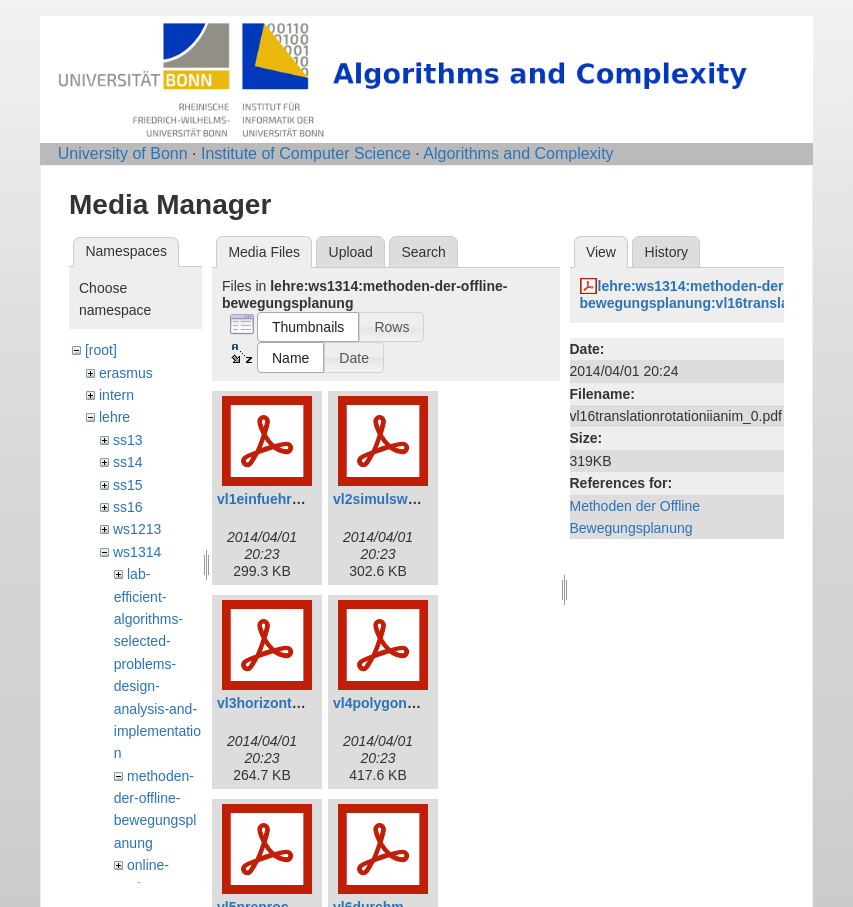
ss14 (128, 462)
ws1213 (137, 529)
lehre (114, 417)
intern (116, 395)
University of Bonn (123, 153)
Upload (351, 252)
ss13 (128, 440)
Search (423, 252)
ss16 (128, 507)
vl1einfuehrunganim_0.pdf (304, 499)
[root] (101, 350)
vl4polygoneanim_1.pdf (411, 703)
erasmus (126, 373)
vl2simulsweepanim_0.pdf (419, 499)
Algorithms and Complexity (518, 153)
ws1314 (137, 552)
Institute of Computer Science (306, 153)
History (667, 252)
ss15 (128, 485)
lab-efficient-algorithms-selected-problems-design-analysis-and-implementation (157, 663)
